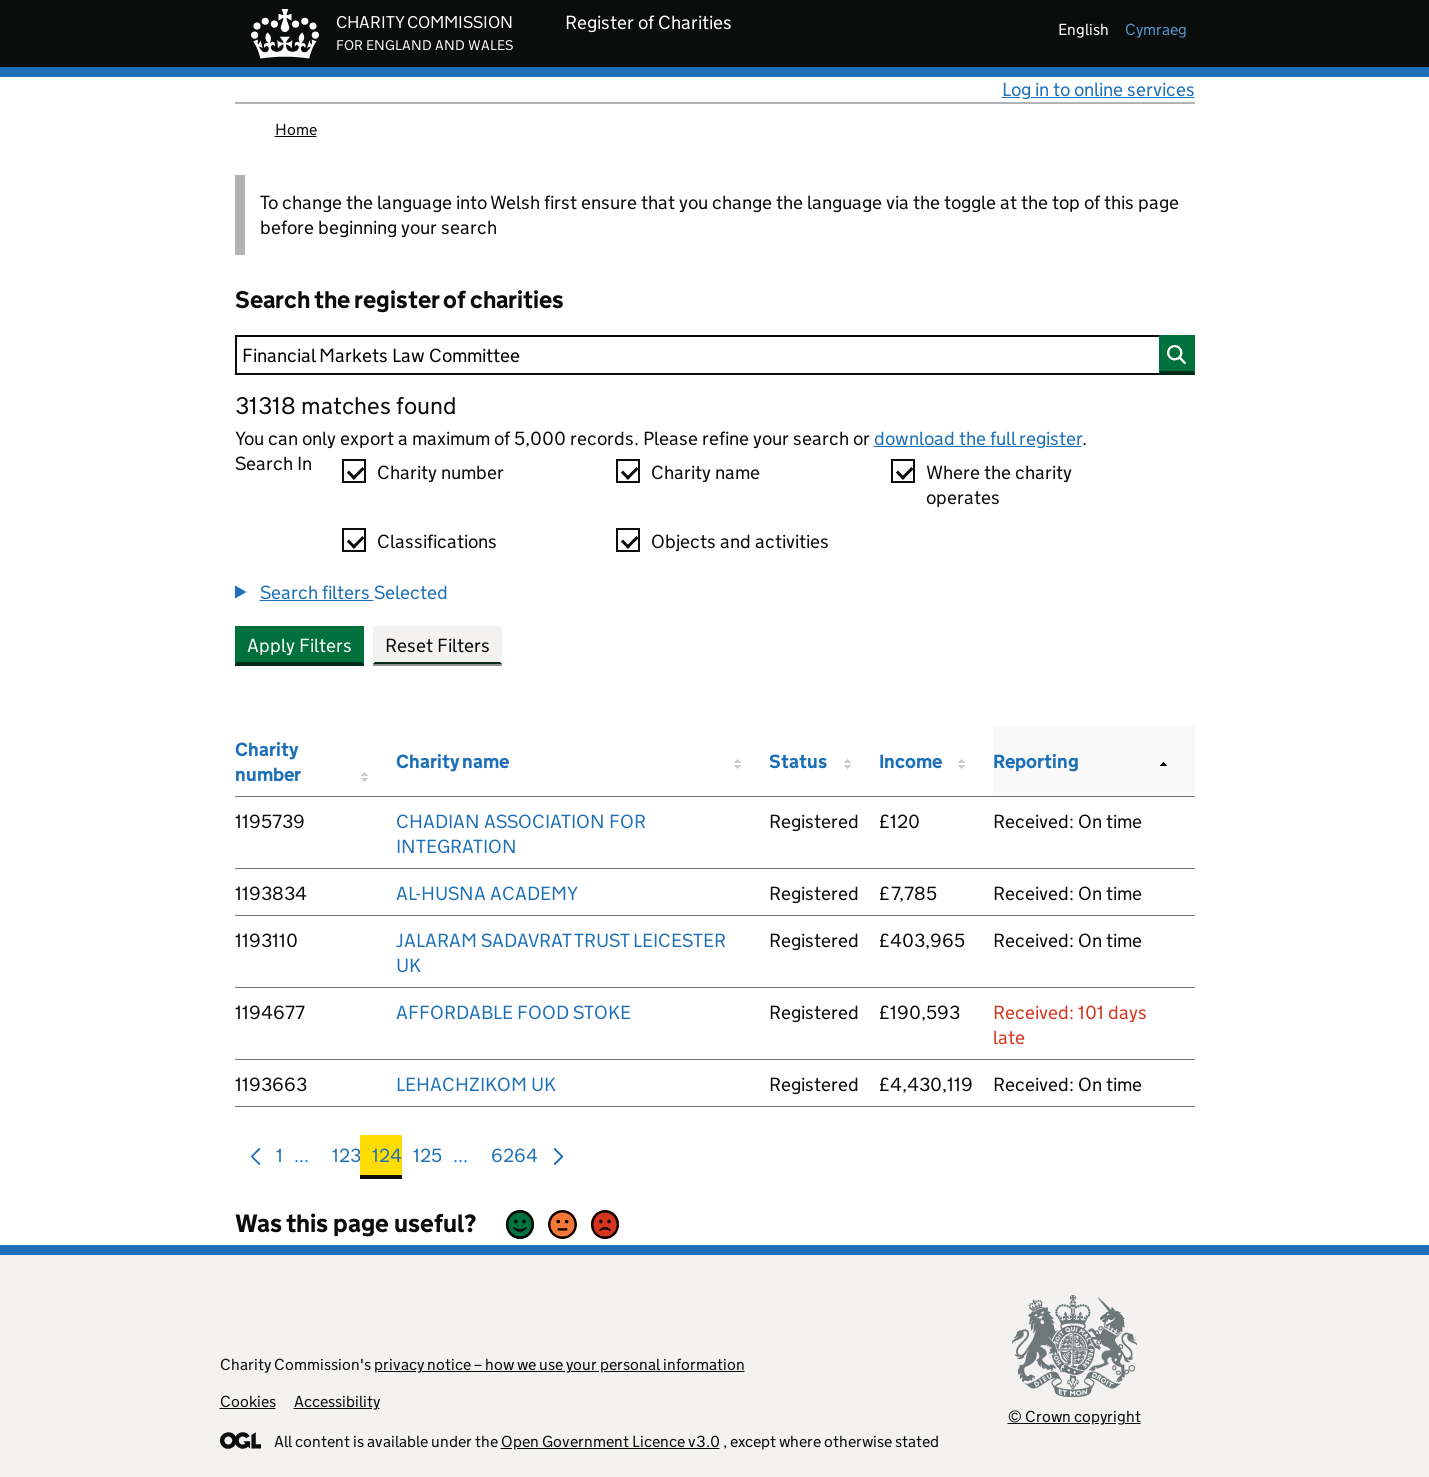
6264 (514, 1159)
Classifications (437, 541)
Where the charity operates (999, 485)
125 (427, 1159)
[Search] (715, 355)
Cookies (248, 1401)
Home (296, 129)
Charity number (440, 472)
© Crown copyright (1074, 1416)
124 (387, 1159)
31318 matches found (345, 405)
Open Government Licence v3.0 (610, 1441)
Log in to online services (1098, 89)
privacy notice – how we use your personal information (559, 1364)
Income (910, 761)
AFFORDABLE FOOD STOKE (513, 1012)
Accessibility (337, 1401)
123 (346, 1159)
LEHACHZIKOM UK (476, 1084)
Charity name (705, 472)
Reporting (1036, 761)
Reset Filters (437, 645)
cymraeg (1156, 29)
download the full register (978, 438)
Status (798, 761)
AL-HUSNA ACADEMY (487, 893)
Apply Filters (299, 645)
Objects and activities (740, 541)
